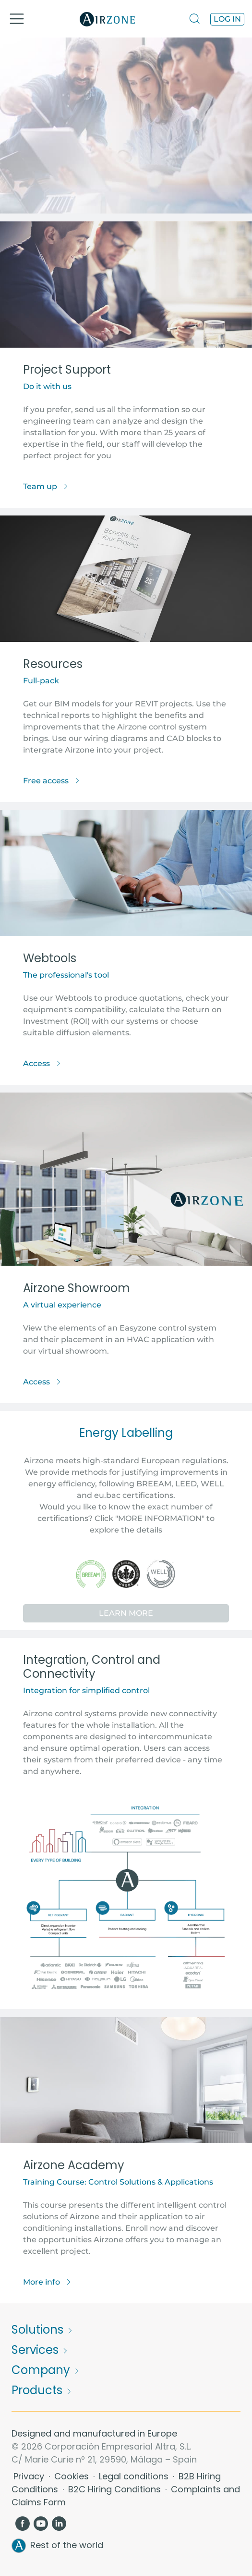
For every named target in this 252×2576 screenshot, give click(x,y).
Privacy (30, 2476)
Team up (46, 486)
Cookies (72, 2476)
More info (47, 2282)
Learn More (126, 1613)
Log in (227, 19)
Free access (51, 780)
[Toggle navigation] (17, 19)
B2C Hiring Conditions (115, 2489)
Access (42, 1063)
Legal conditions (135, 2476)
